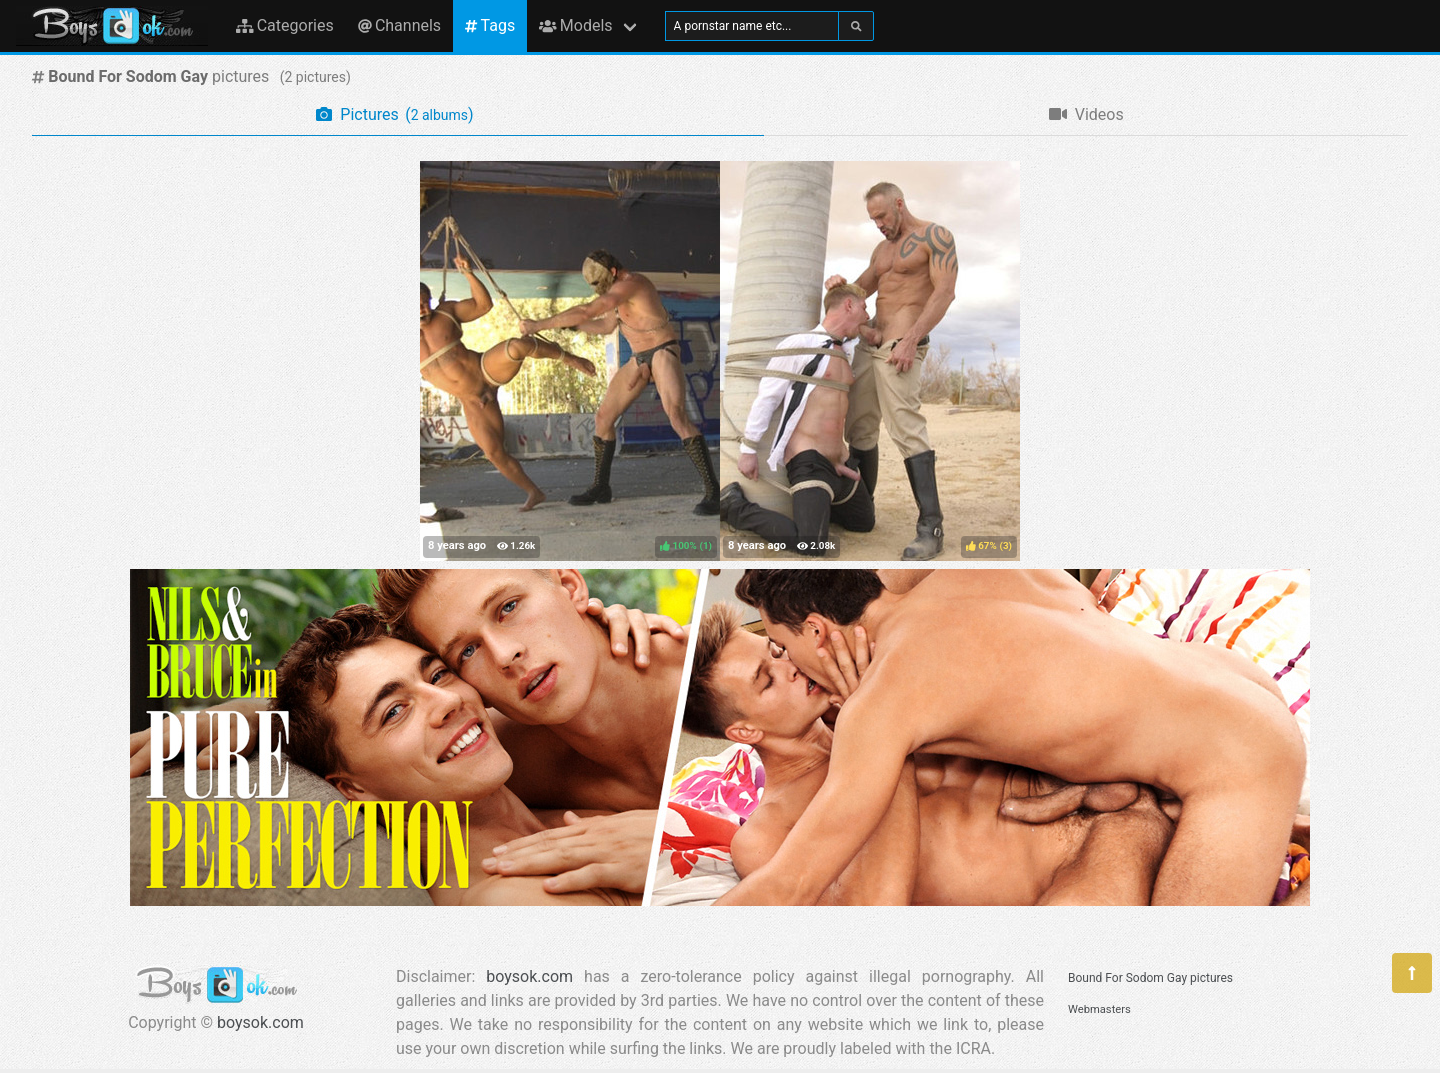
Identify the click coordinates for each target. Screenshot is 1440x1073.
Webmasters (1099, 1009)
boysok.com (260, 1022)
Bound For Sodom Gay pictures (1150, 978)
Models (575, 25)
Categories (285, 25)
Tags (490, 25)
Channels (399, 25)
